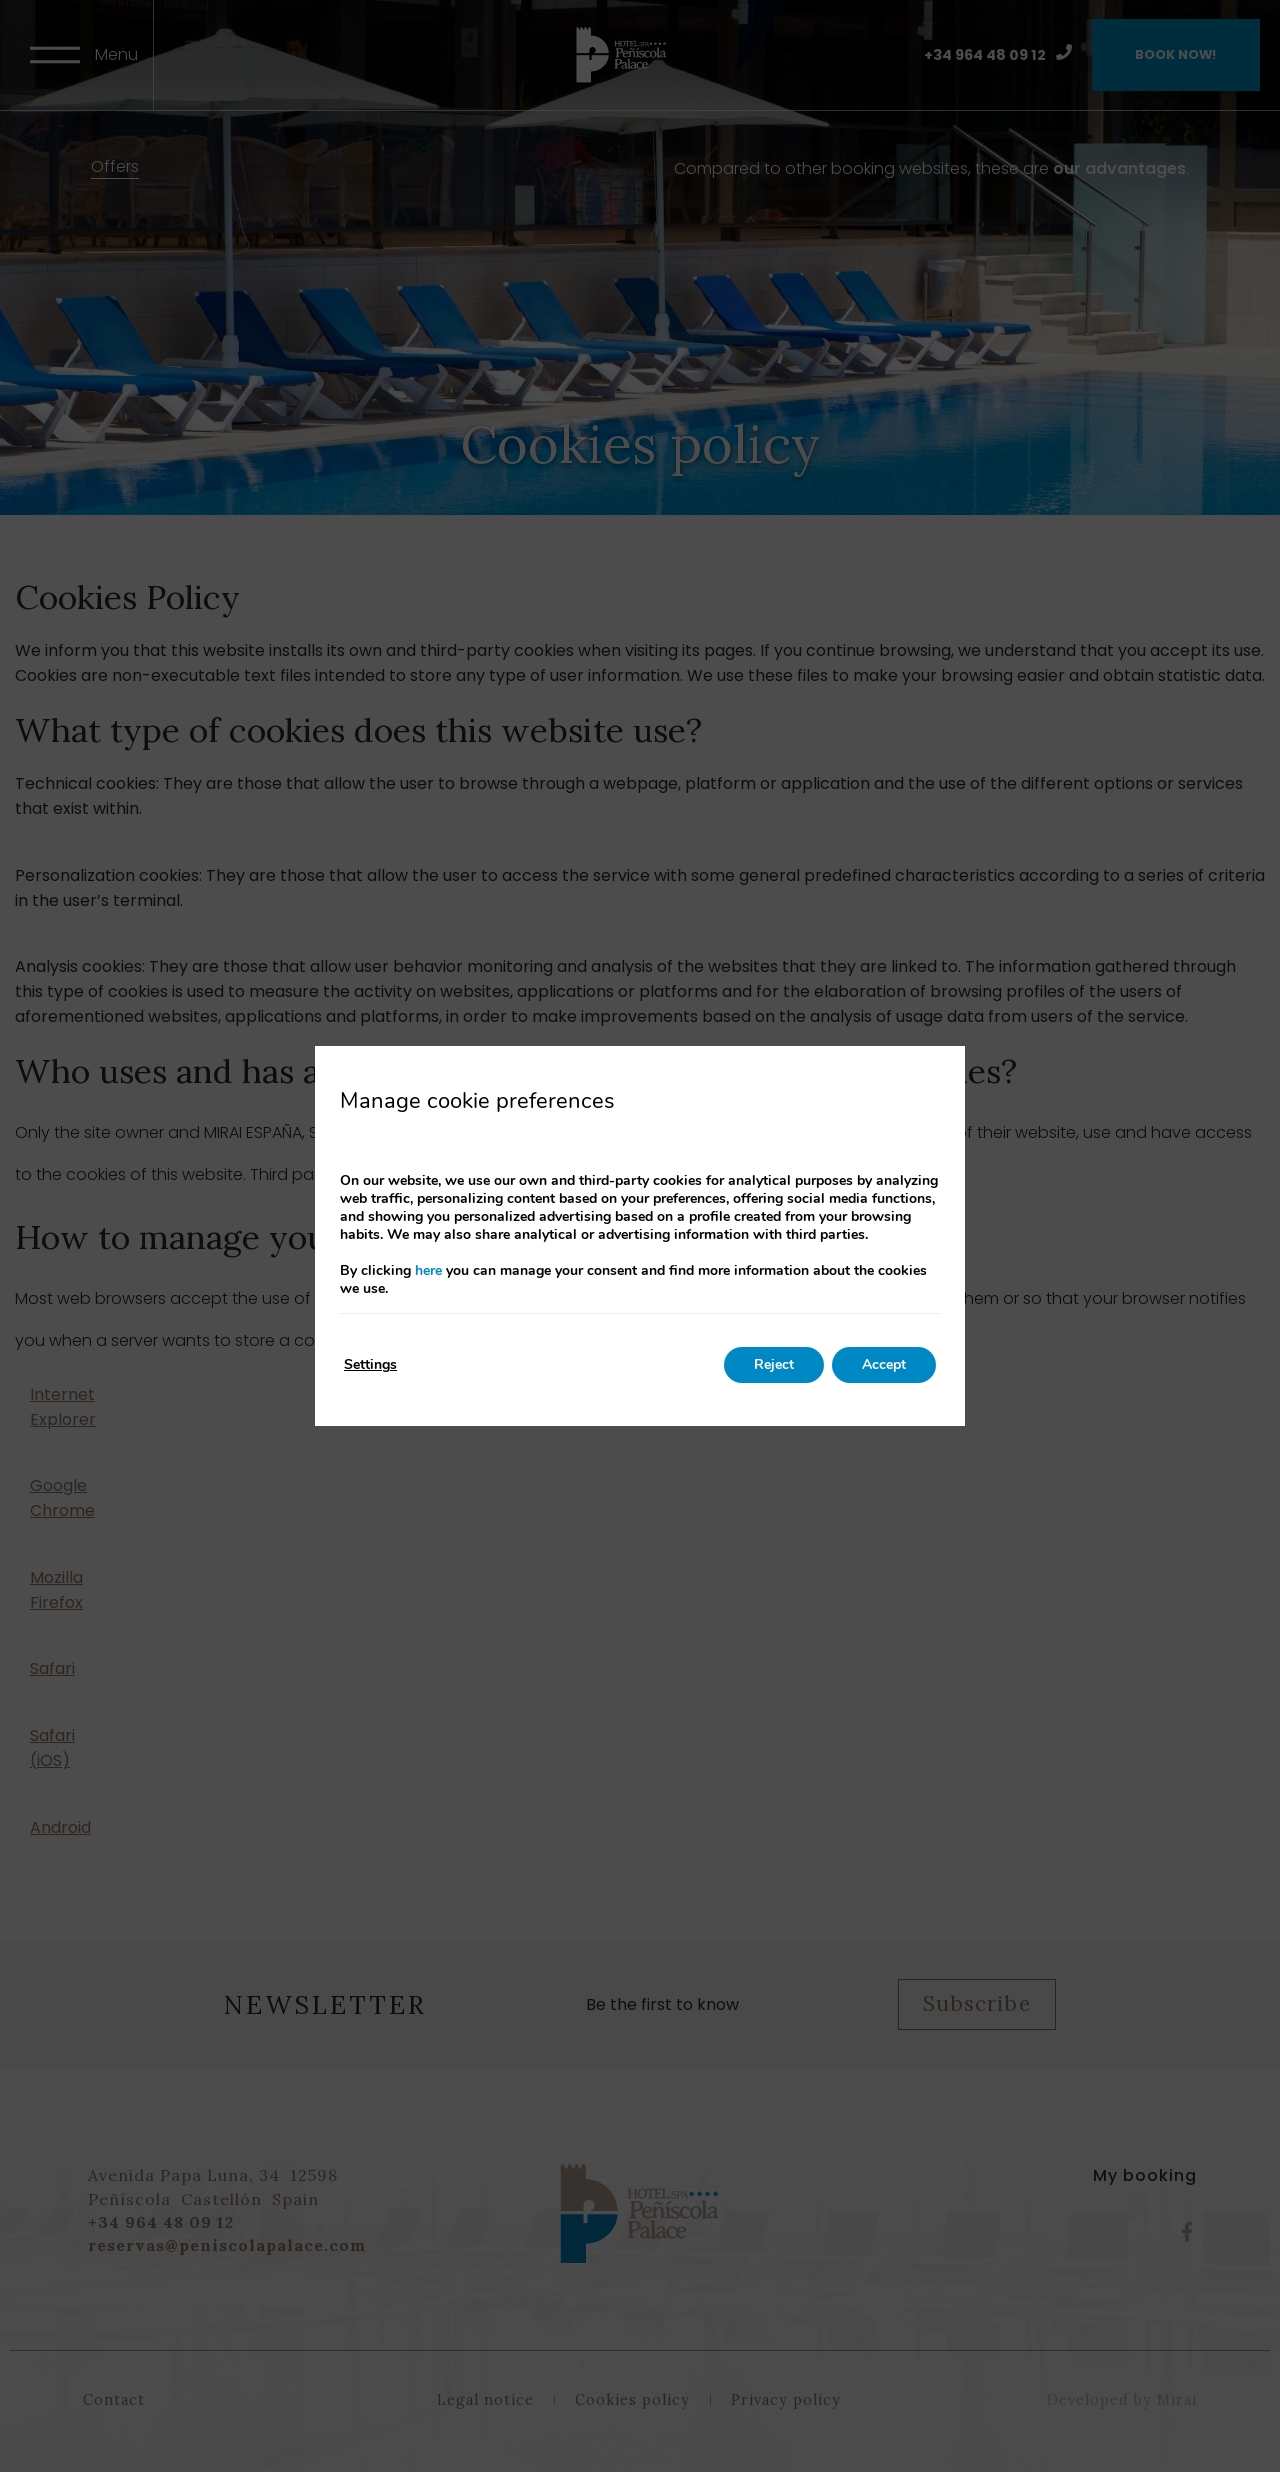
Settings (370, 1364)
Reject (774, 1364)
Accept (884, 1364)
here (428, 1270)
